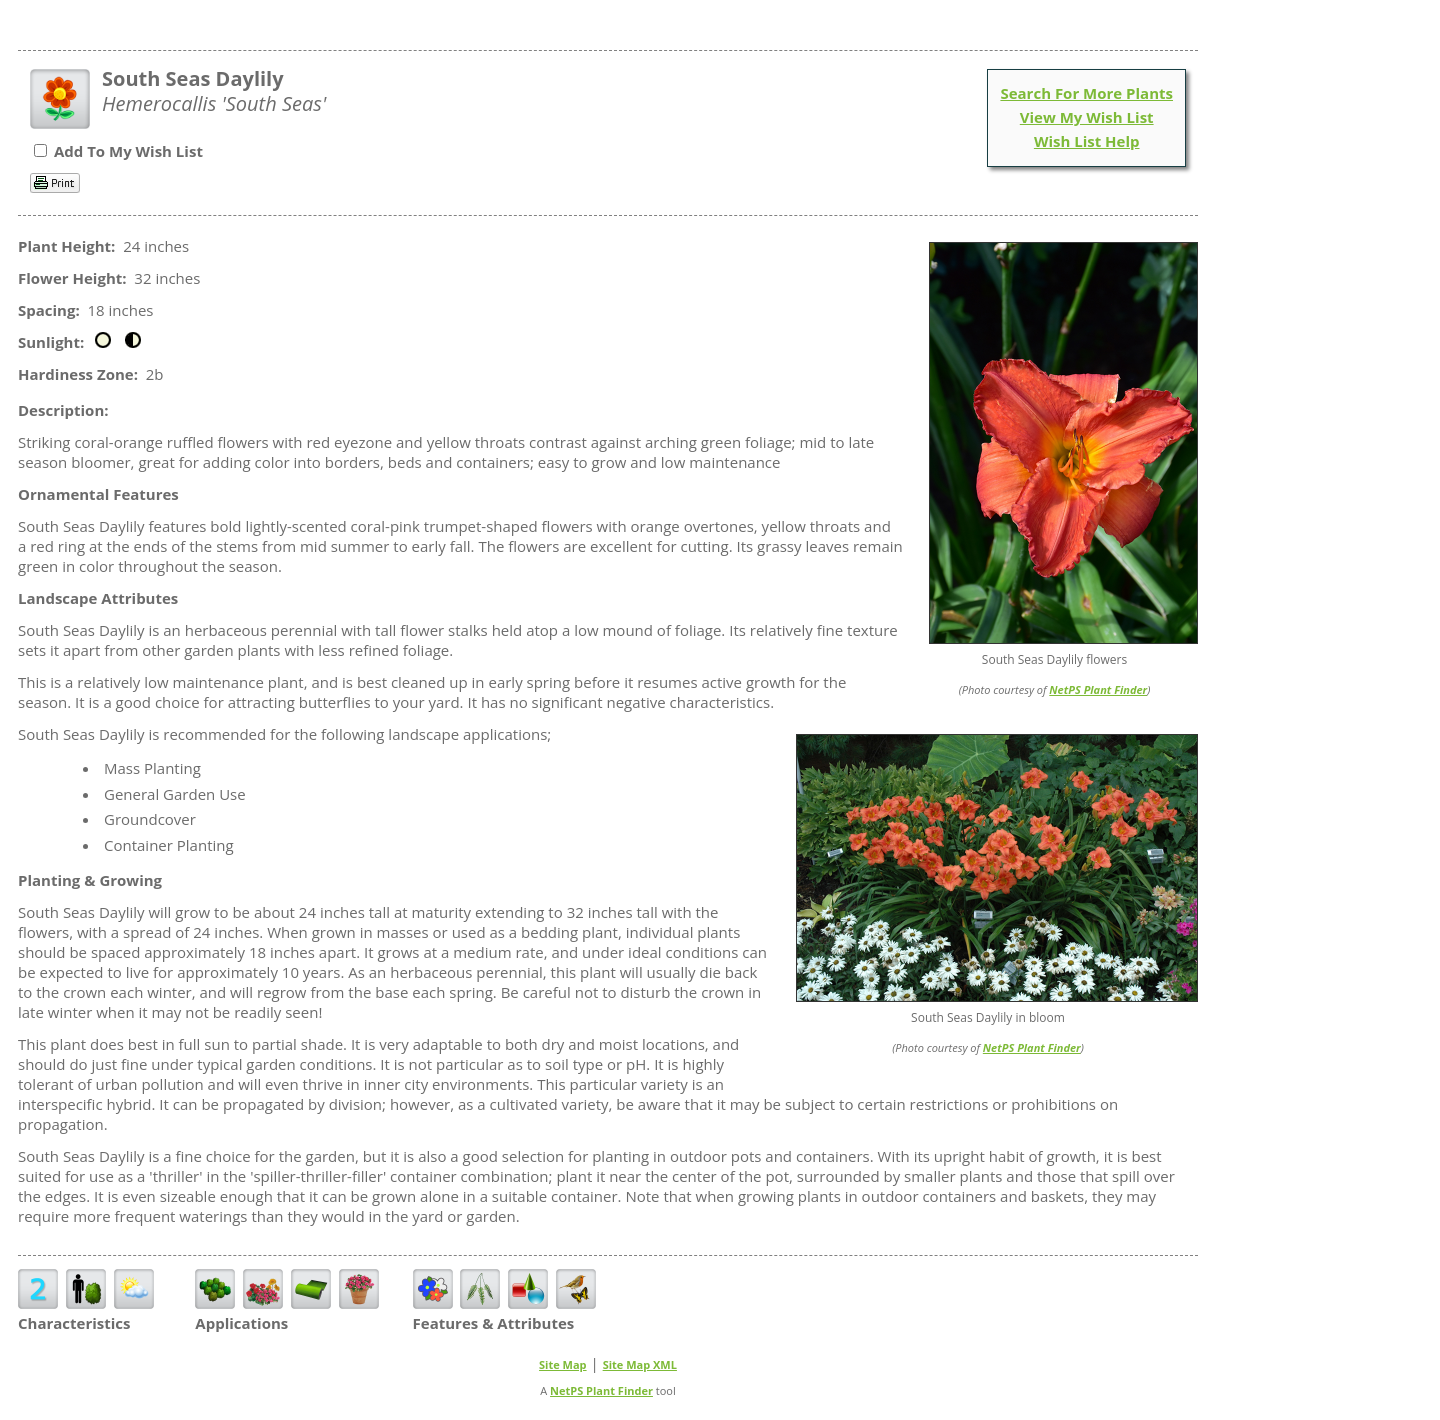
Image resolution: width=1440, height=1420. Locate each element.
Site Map (563, 1364)
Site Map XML (640, 1364)
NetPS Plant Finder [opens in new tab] (601, 1390)
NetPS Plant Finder (1098, 689)
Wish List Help (1087, 141)
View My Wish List (1087, 117)
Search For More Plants (1086, 93)
